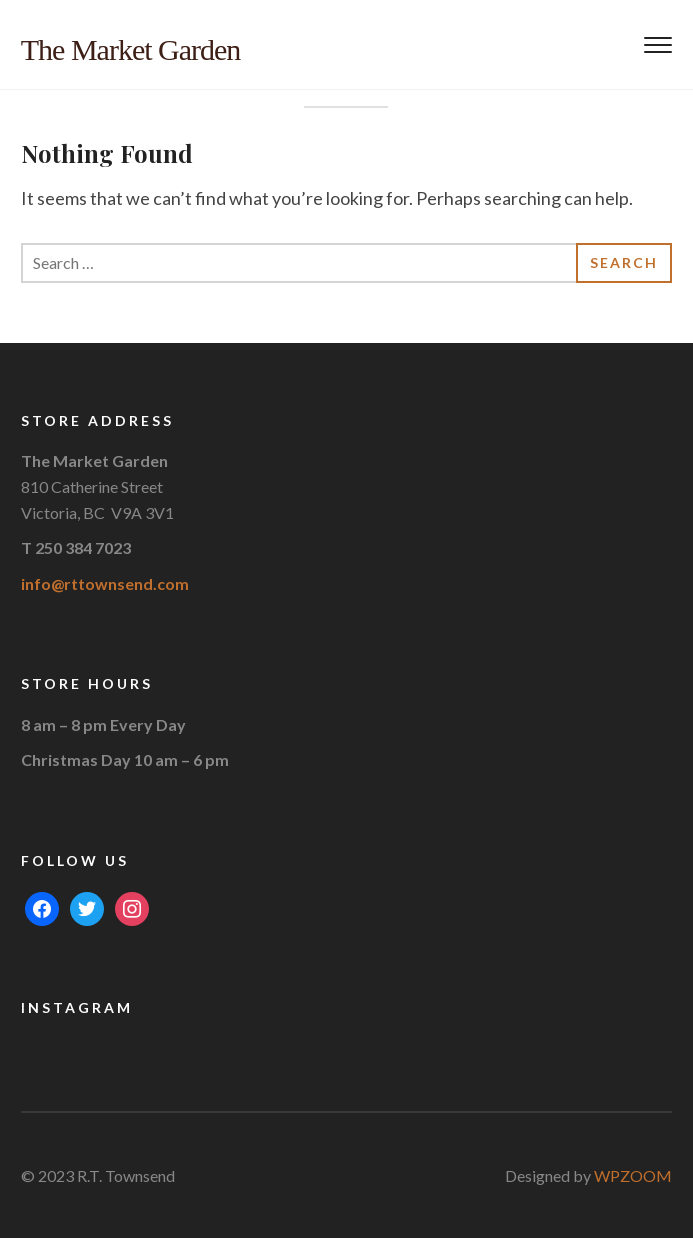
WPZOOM (633, 1175)
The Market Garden (131, 49)
